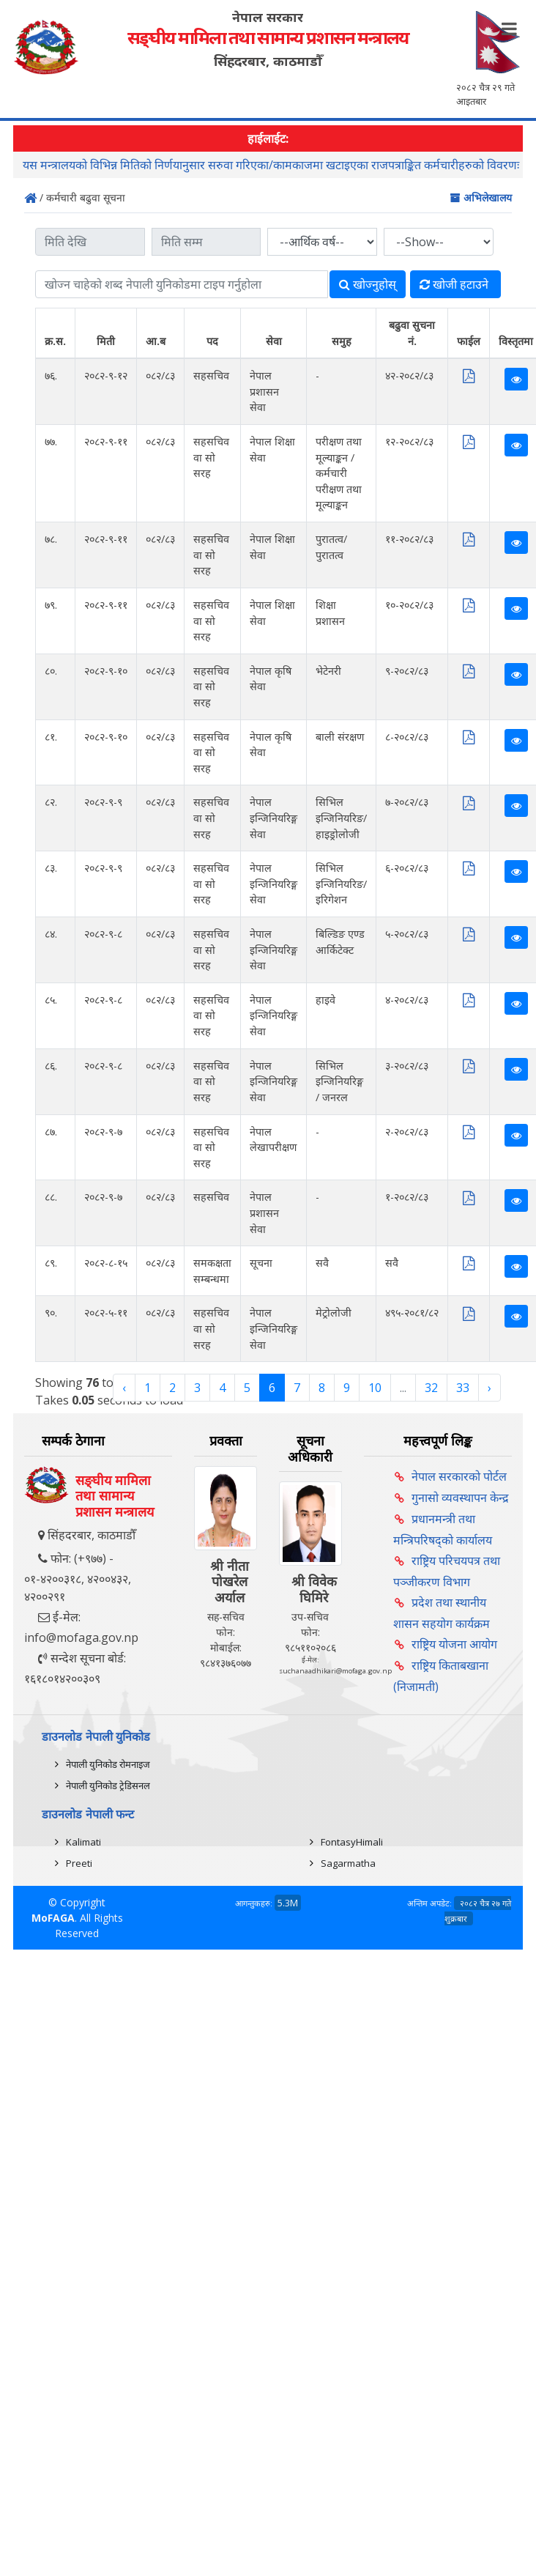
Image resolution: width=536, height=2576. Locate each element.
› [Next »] (489, 1388)
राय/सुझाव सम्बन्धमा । (70, 165)
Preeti (79, 1863)
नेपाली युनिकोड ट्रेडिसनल (108, 1785)
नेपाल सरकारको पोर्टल (459, 1476)
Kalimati (83, 1841)
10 (374, 1388)
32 (431, 1388)
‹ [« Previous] (124, 1388)
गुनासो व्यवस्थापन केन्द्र (460, 1497)
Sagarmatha (348, 1863)
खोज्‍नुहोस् (367, 284)
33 (462, 1388)
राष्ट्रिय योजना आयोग (454, 1644)
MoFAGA (53, 1918)
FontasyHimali (352, 1841)
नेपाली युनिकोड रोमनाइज (108, 1764)
